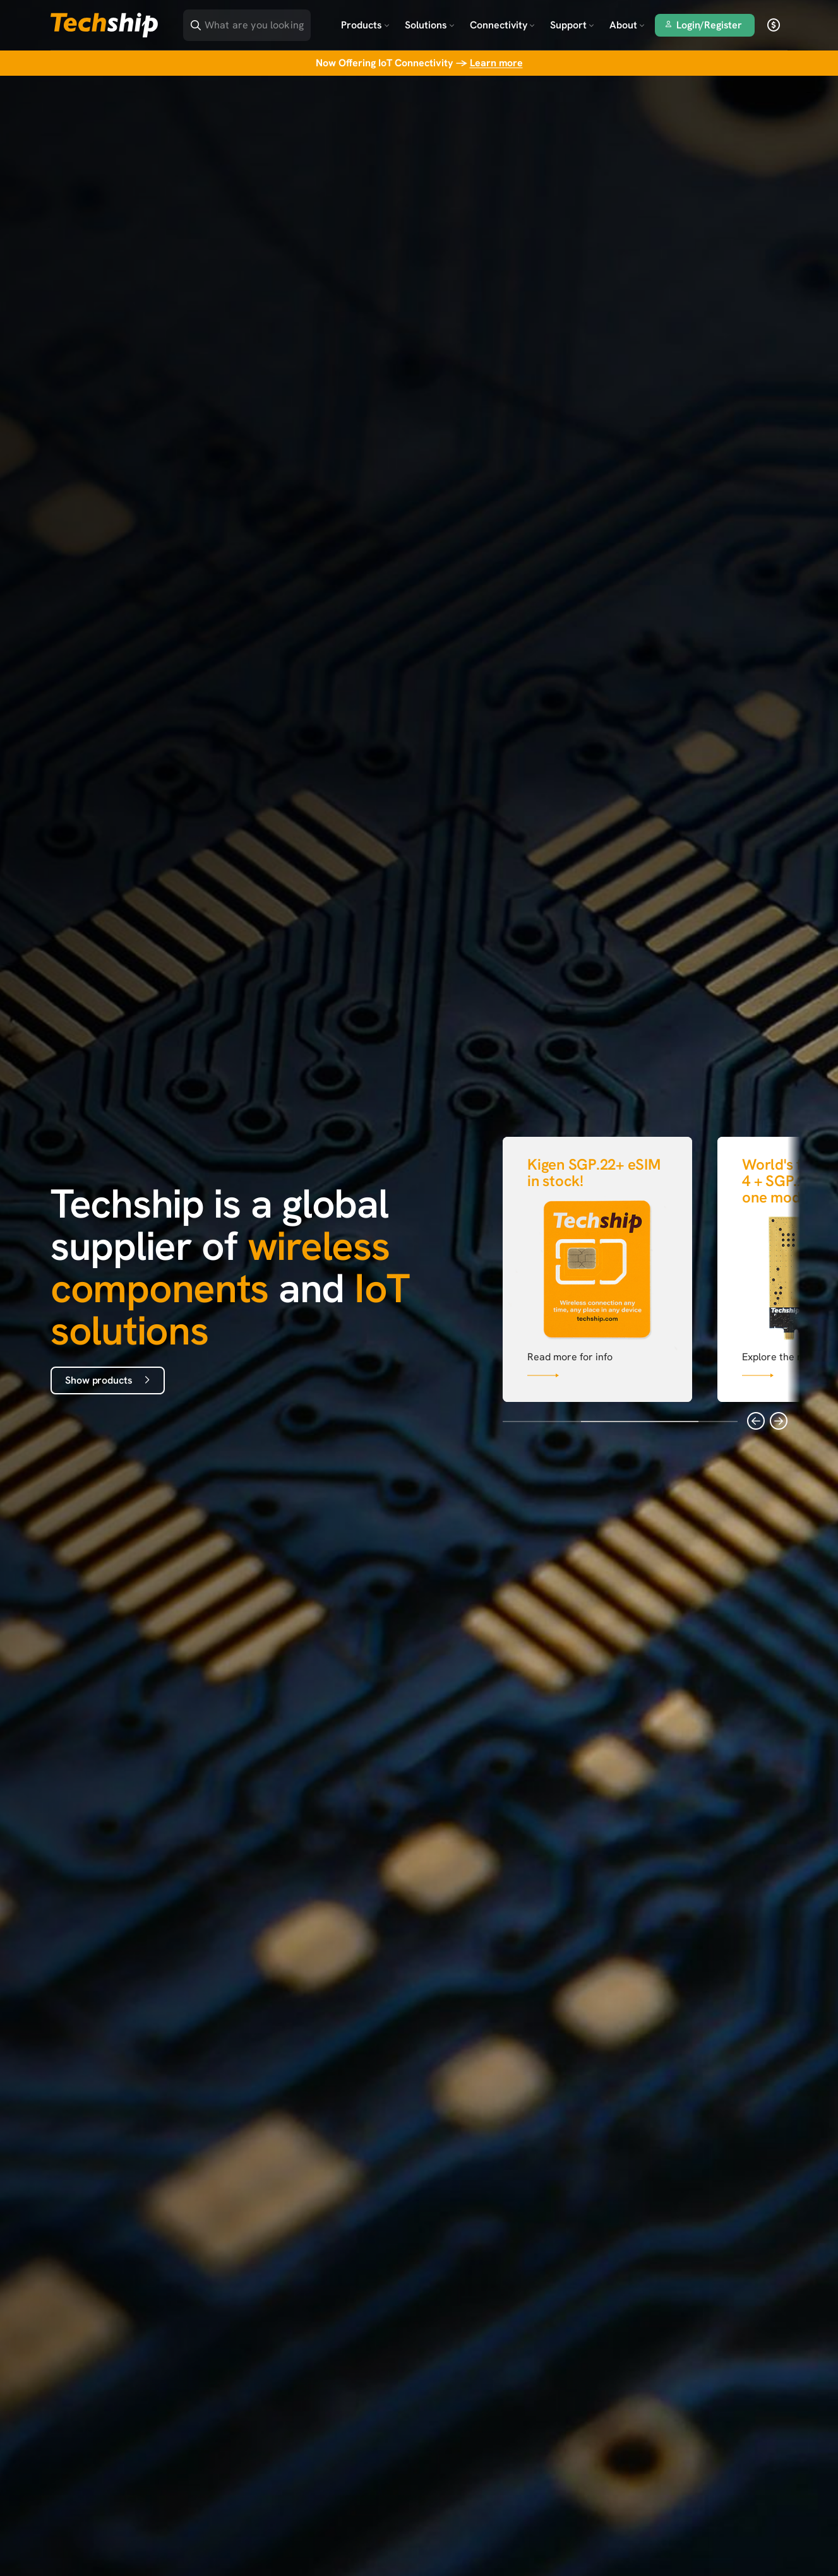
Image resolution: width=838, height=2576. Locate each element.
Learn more (496, 62)
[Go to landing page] (104, 25)
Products (365, 25)
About (627, 25)
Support (572, 25)
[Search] (256, 21)
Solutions (430, 25)
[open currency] (773, 25)
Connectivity (502, 25)
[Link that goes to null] (597, 1266)
